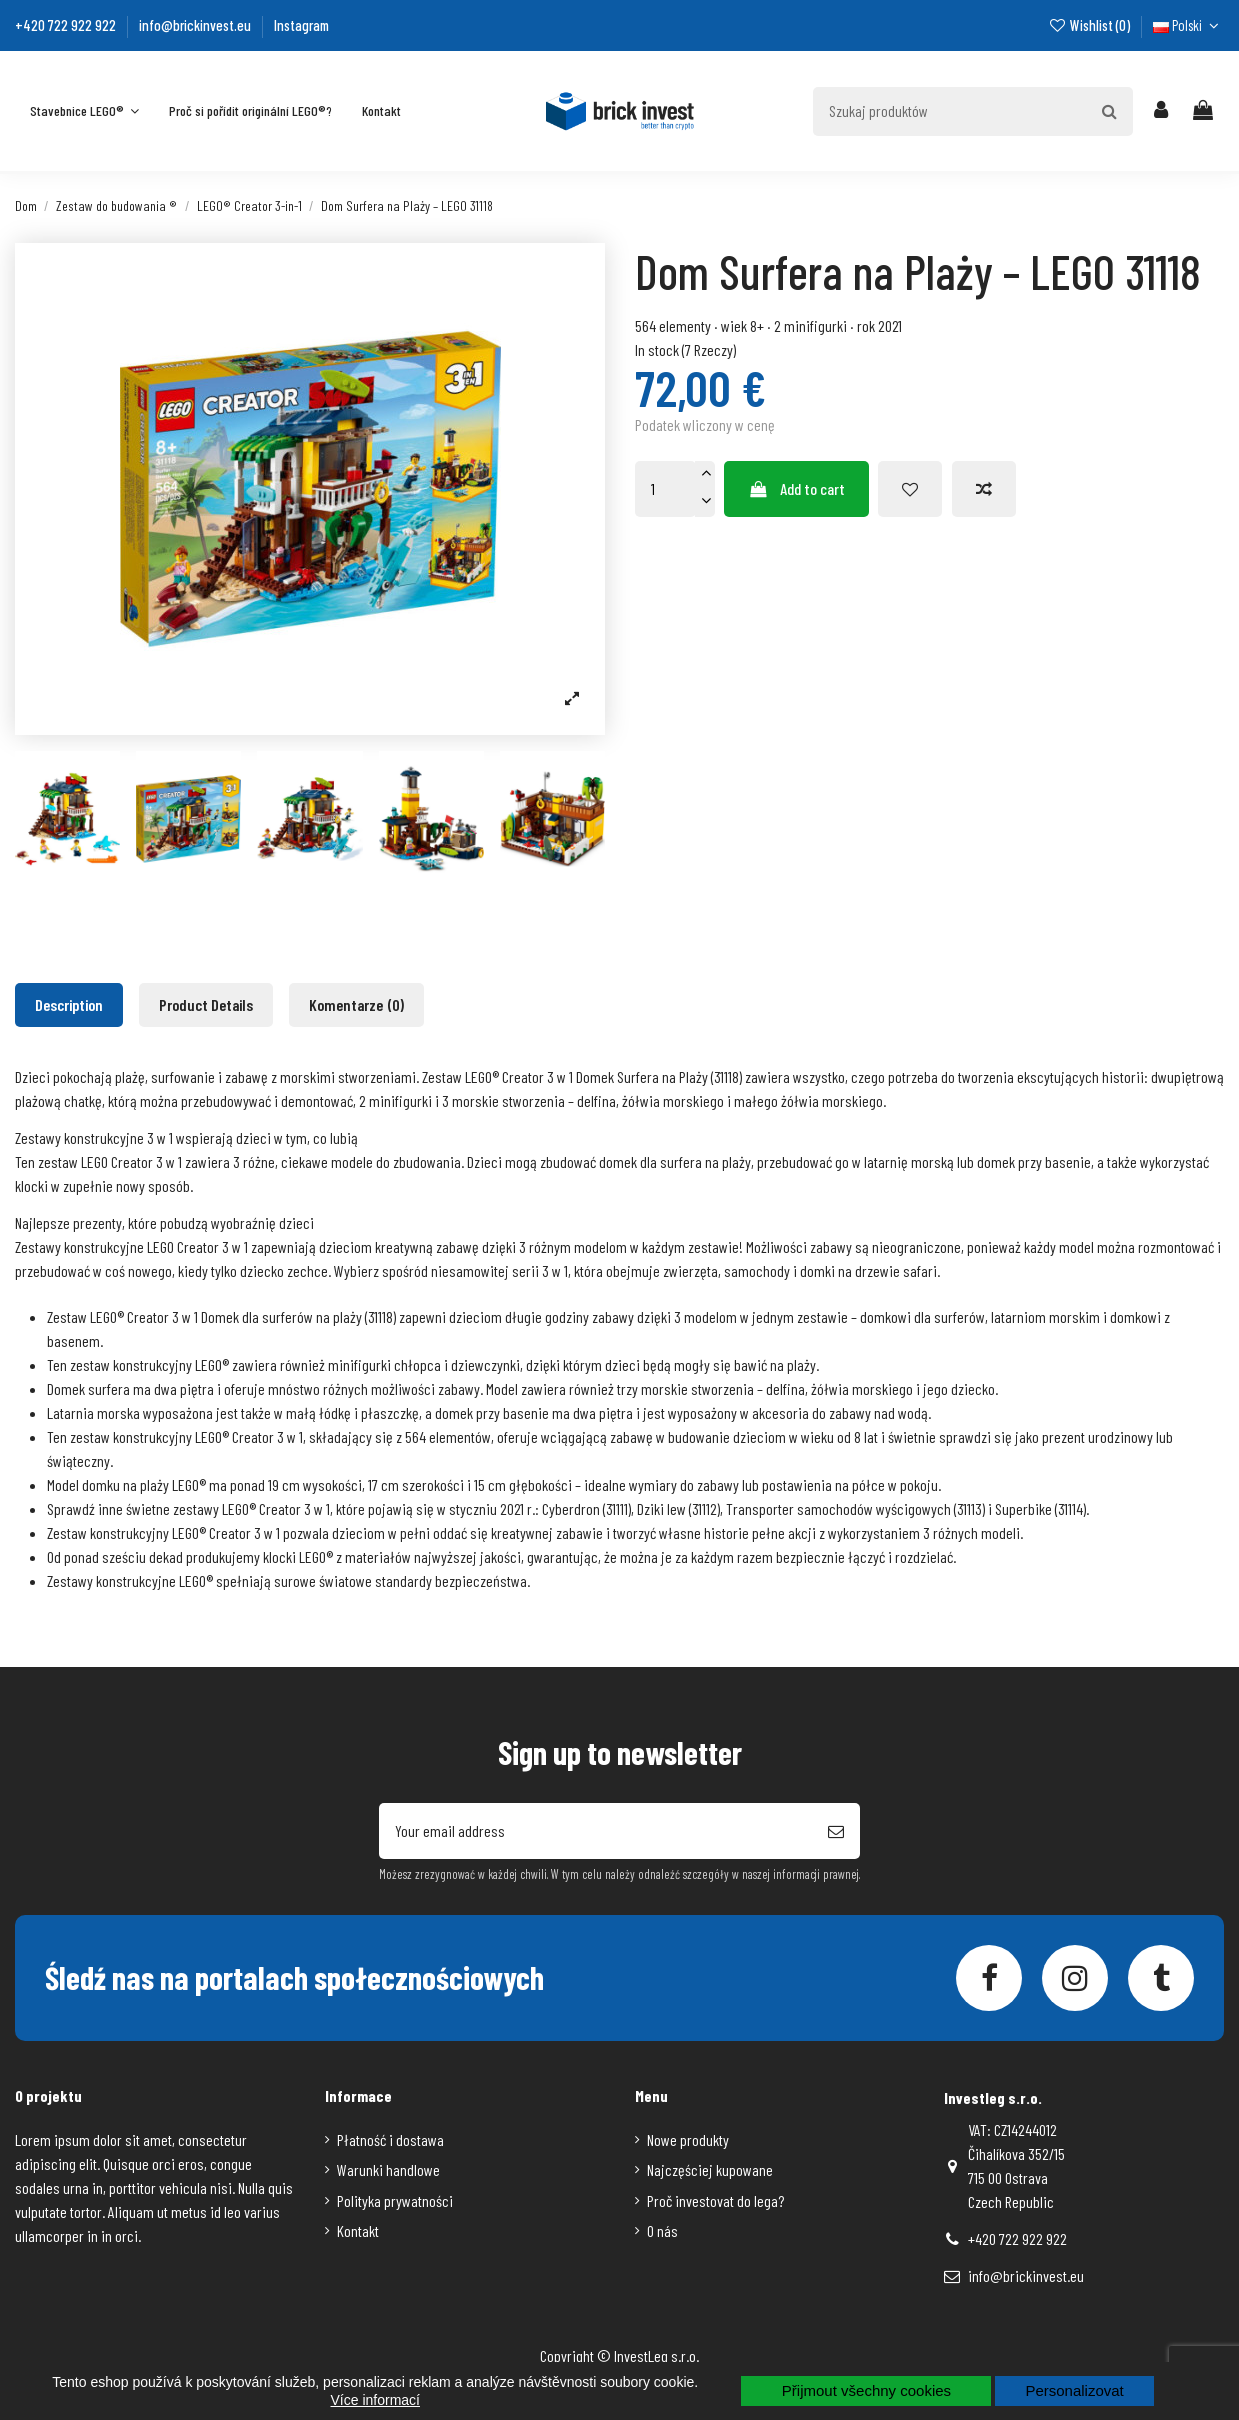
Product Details (206, 1004)
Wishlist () (1089, 25)
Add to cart (796, 488)
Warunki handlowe (388, 2169)
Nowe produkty (688, 2139)
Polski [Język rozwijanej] (1188, 25)
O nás (662, 2230)
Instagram (301, 25)
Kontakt (358, 2230)
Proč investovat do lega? (715, 2200)
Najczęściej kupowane (710, 2169)
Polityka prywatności (395, 2200)
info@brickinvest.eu (196, 25)
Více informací (375, 2400)
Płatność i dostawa (390, 2139)
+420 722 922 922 (67, 25)
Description (69, 1004)
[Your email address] (595, 1831)
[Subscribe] (836, 1831)
